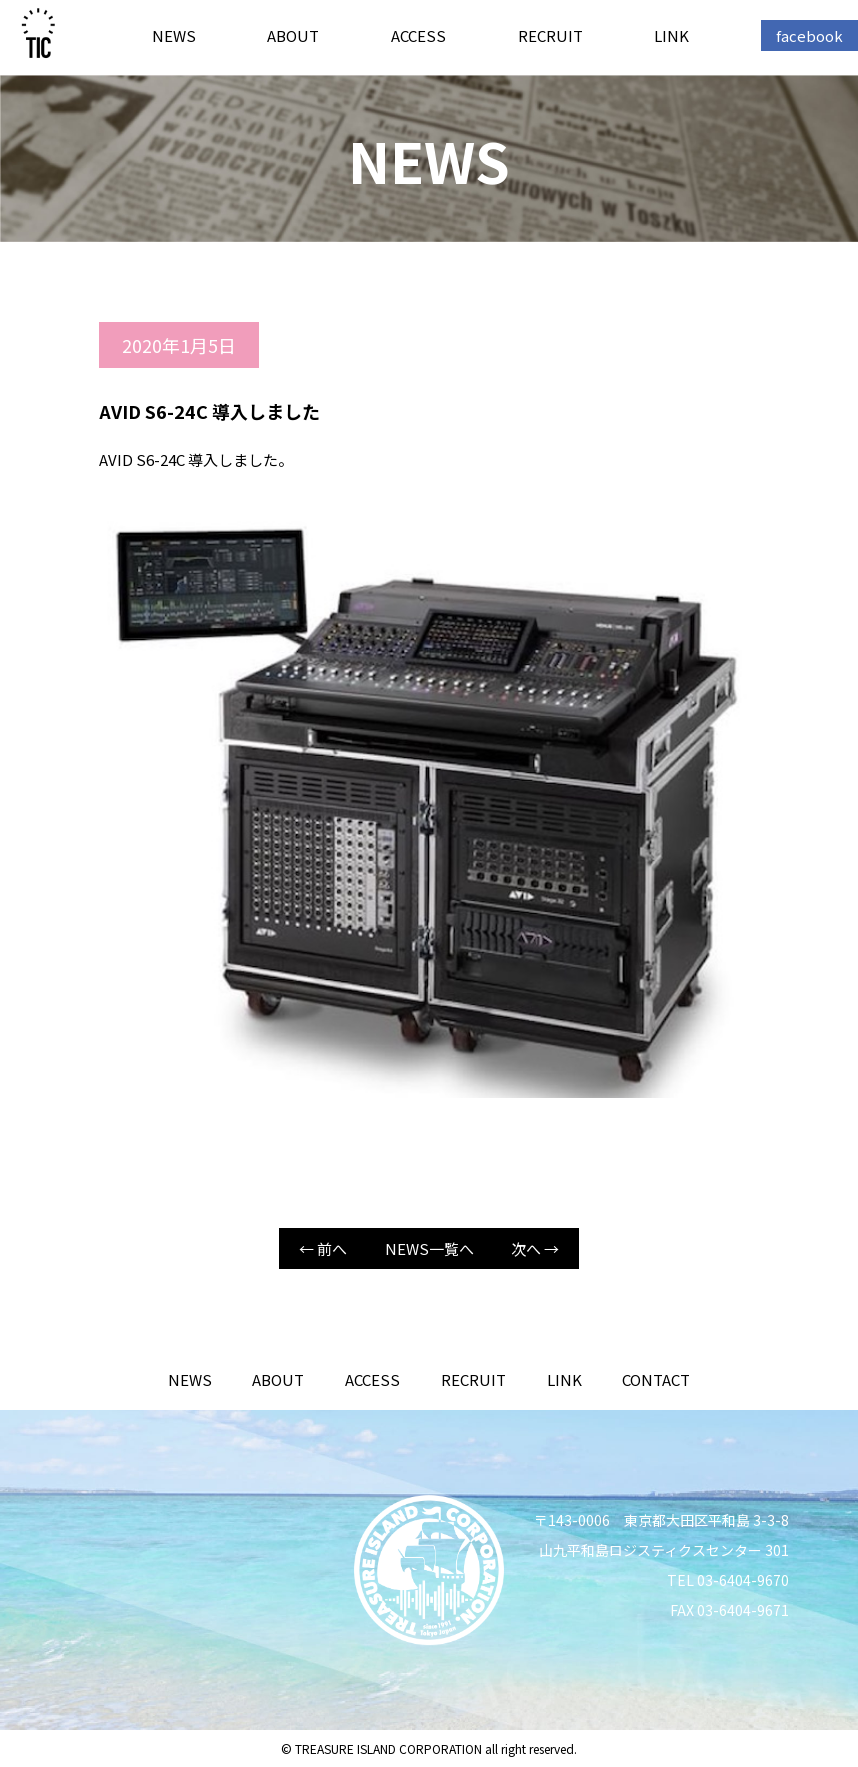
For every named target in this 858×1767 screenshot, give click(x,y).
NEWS (174, 35)
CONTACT (656, 1379)
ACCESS (418, 35)
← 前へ (323, 1248)
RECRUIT (550, 35)
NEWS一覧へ (429, 1248)
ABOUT (293, 35)
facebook (809, 35)
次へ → (535, 1248)
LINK (671, 35)
